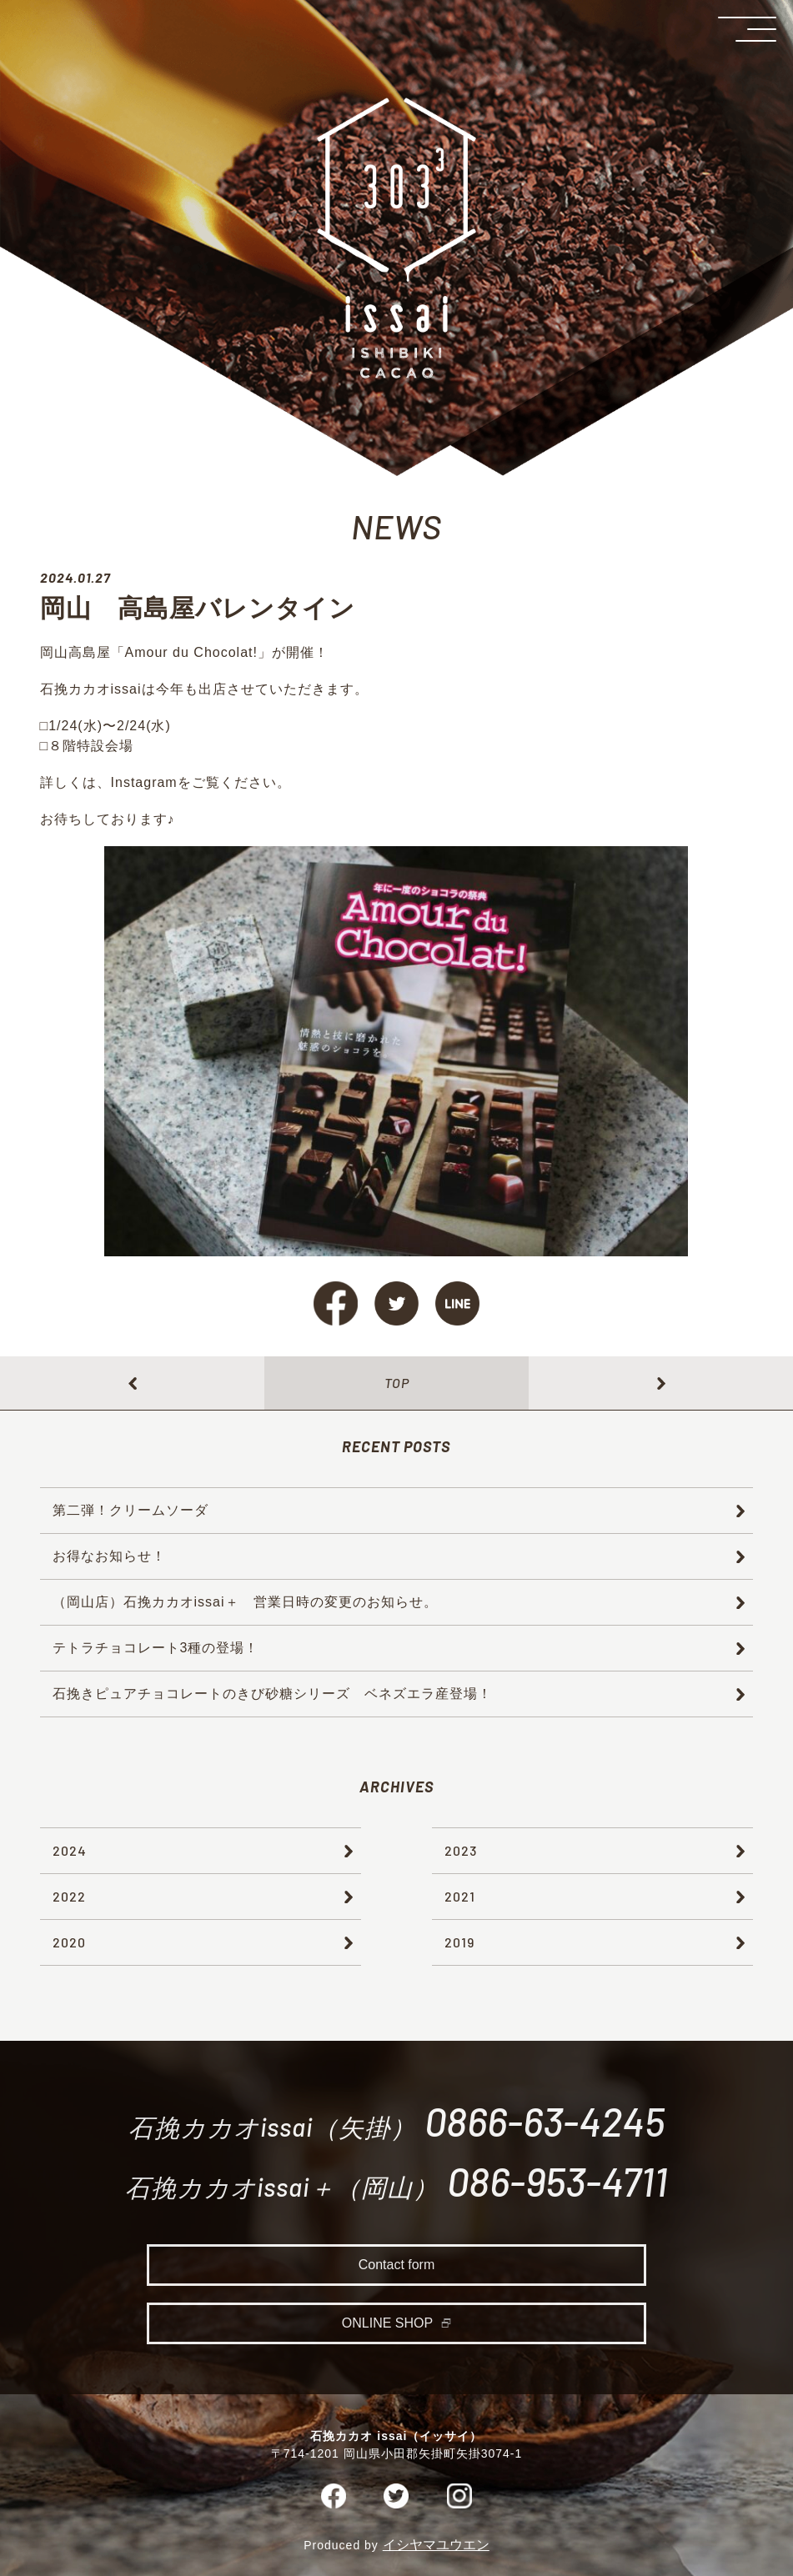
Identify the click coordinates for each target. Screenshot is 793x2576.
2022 (69, 1896)
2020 (69, 1942)
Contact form (397, 2270)
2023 (460, 1850)
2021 (459, 1896)
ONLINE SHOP (387, 2328)
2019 (459, 1942)
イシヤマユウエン (436, 2548)
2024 (70, 1850)
